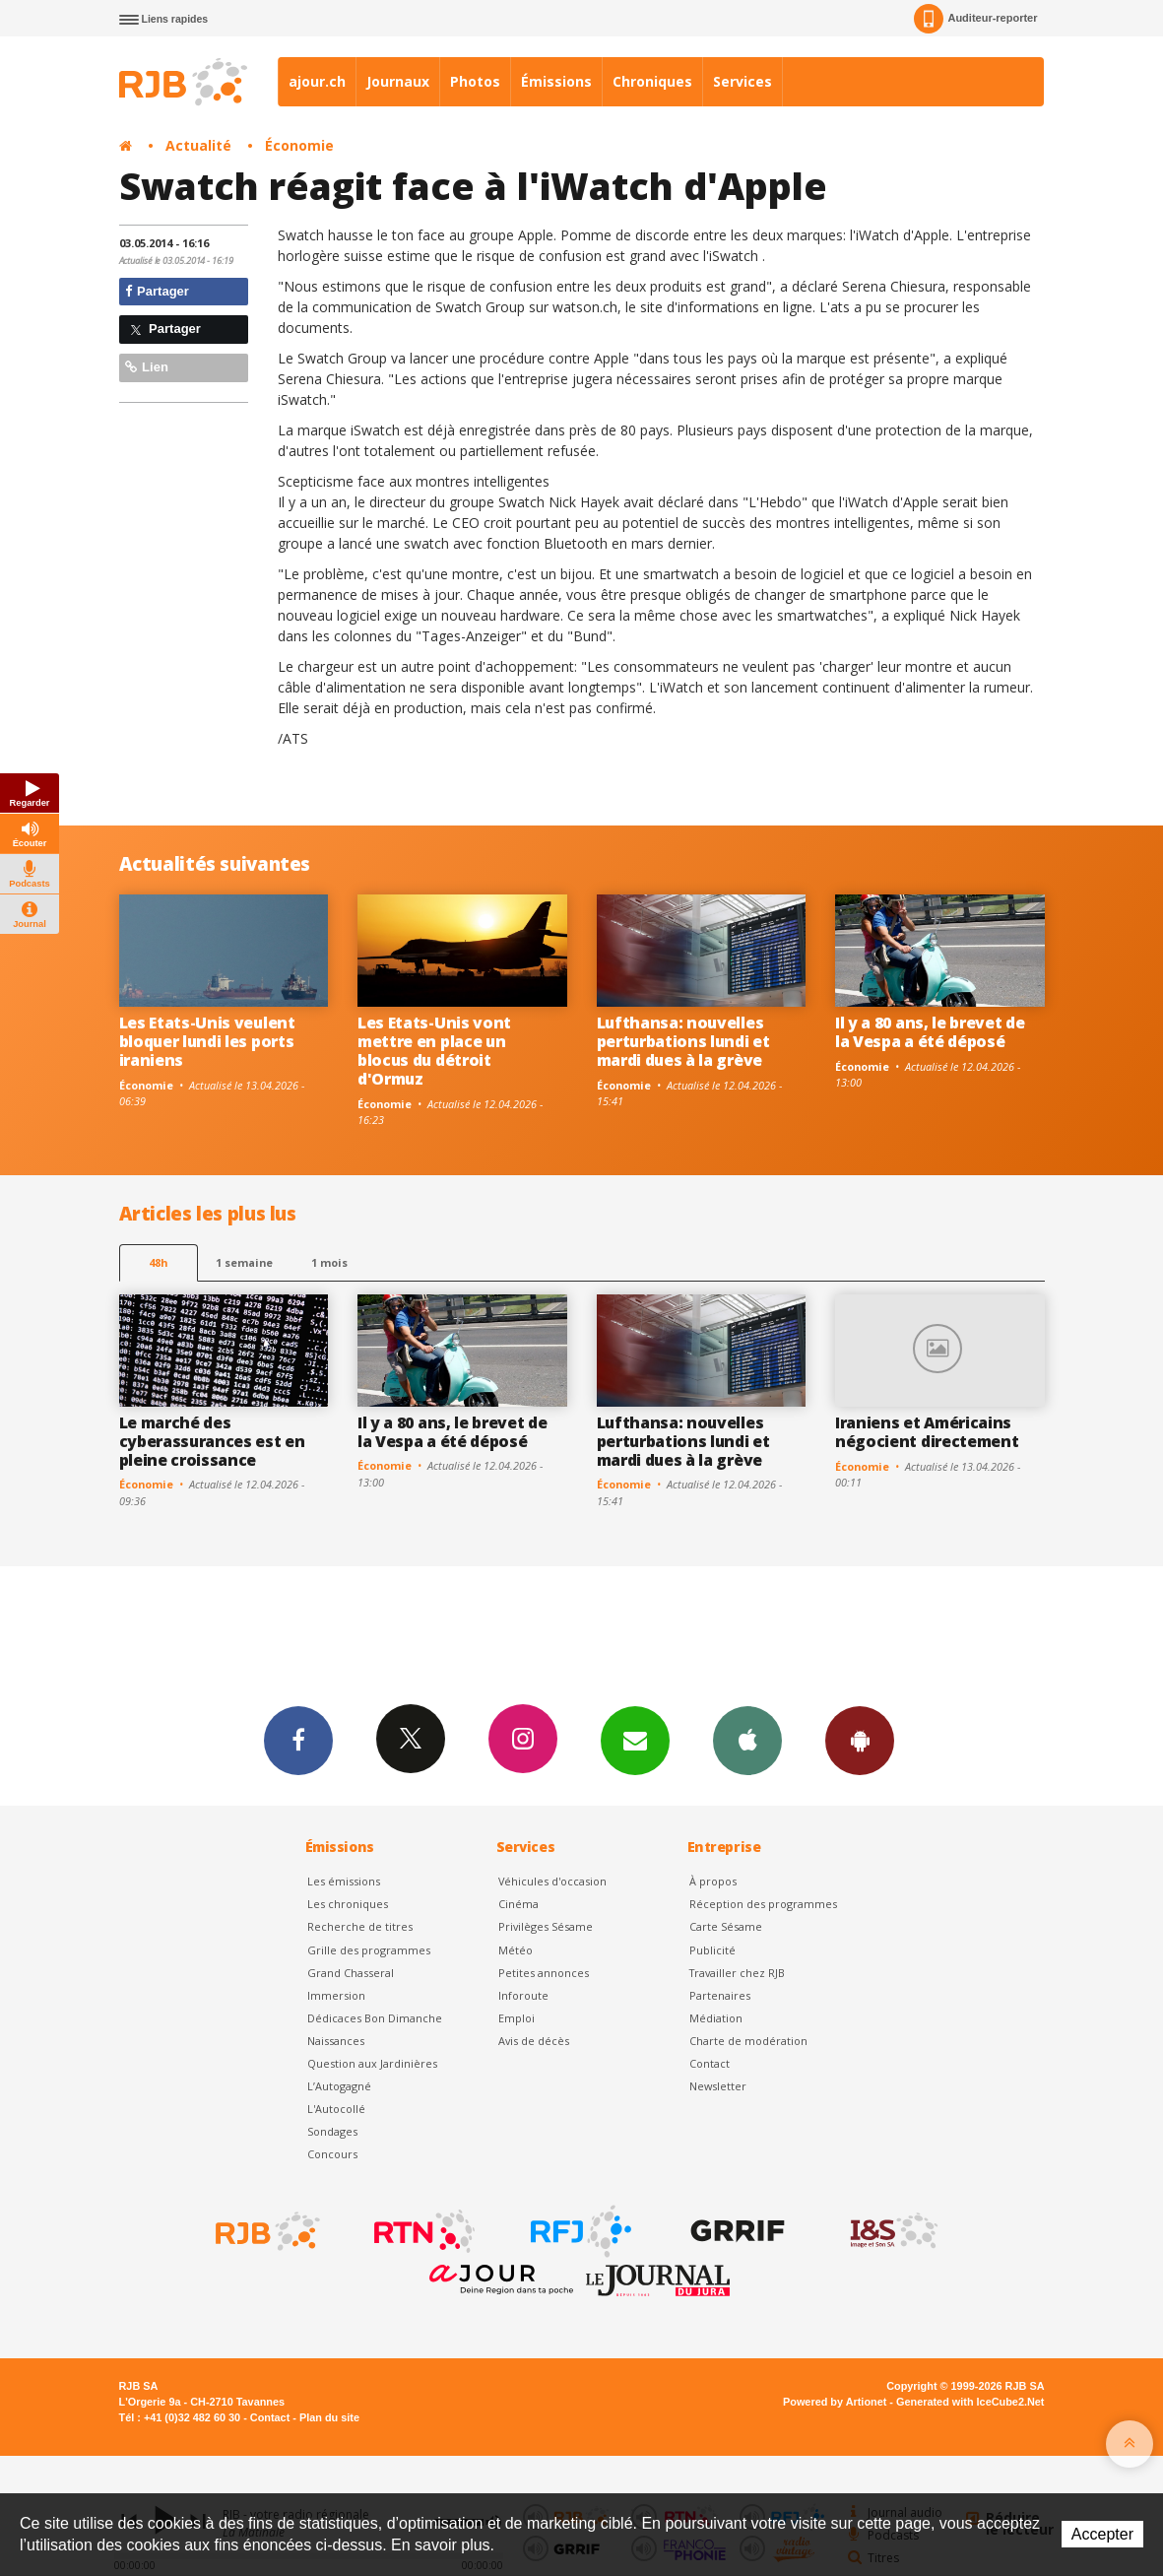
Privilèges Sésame (545, 1926)
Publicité (712, 1950)
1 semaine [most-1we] (244, 1262)
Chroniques (652, 81)
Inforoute (523, 1995)
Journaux (397, 81)
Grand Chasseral (350, 1972)
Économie (299, 145)
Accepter (1102, 2534)
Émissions (556, 81)
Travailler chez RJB (737, 1972)
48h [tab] (158, 1262)
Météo (515, 1950)
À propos (713, 1881)
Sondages (332, 2131)
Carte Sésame (725, 1926)
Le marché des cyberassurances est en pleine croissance (212, 1441)
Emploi (516, 2018)
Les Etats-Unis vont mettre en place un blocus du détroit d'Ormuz (434, 1051)
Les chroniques (347, 1903)
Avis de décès (533, 2040)
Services (742, 81)
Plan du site (329, 2417)
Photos (475, 81)
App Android (859, 1739)
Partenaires (719, 1995)
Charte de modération (748, 2040)
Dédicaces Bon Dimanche (374, 2018)
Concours (332, 2153)
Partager (157, 291)
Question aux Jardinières (372, 2063)
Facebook (298, 1739)
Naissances (335, 2040)
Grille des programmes (368, 1950)
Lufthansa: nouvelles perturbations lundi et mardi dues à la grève (683, 1041)
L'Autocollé (336, 2108)
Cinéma (518, 1903)
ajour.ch (317, 81)
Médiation (716, 2018)
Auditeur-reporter (975, 18)
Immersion (336, 1995)
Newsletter (717, 2086)
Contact (709, 2063)
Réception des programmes (763, 1903)
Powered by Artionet (834, 2402)
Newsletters (635, 1739)
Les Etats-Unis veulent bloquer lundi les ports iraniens (207, 1041)
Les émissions (343, 1881)
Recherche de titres (360, 1926)
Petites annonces (543, 1972)
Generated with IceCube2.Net (970, 2402)
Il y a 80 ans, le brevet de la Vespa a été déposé (930, 1032)
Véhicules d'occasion (552, 1881)
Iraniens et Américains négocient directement (926, 1432)
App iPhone (747, 1739)
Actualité (198, 145)
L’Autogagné (339, 2086)
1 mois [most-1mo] (329, 1262)
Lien (146, 367)
